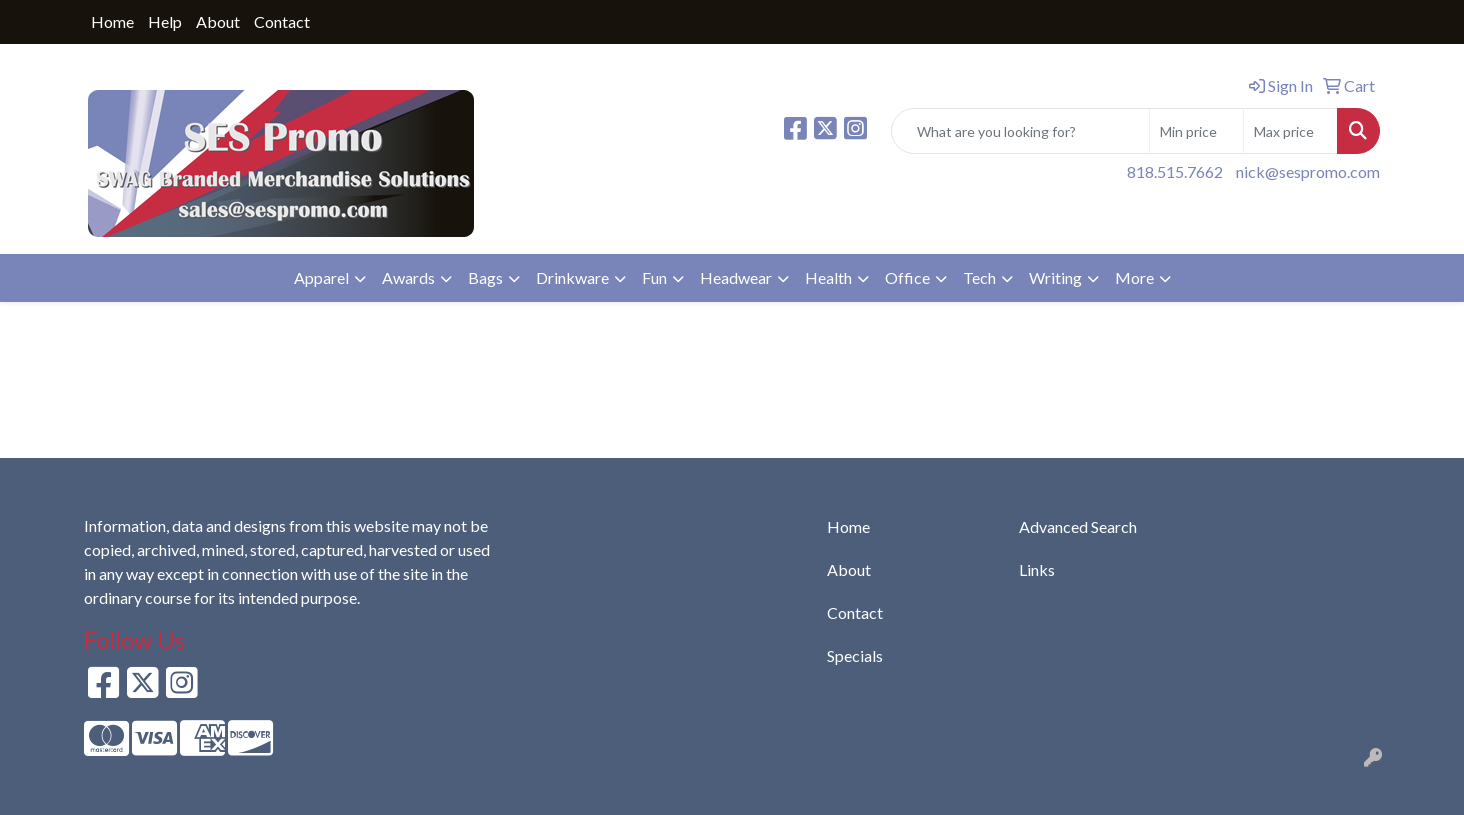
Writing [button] (1055, 277)
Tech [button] (979, 277)
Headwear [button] (736, 277)
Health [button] (828, 277)
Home (112, 21)
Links (1037, 569)
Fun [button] (654, 277)
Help (165, 21)
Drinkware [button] (572, 277)
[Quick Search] (1020, 131)
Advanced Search (1078, 526)
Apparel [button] (321, 277)
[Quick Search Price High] (1290, 131)
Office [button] (907, 277)
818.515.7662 (1175, 171)
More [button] (1134, 277)
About (218, 21)
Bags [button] (485, 277)
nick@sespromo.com (1308, 171)
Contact (282, 21)
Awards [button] (408, 277)
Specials (855, 655)
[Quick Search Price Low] (1196, 131)
